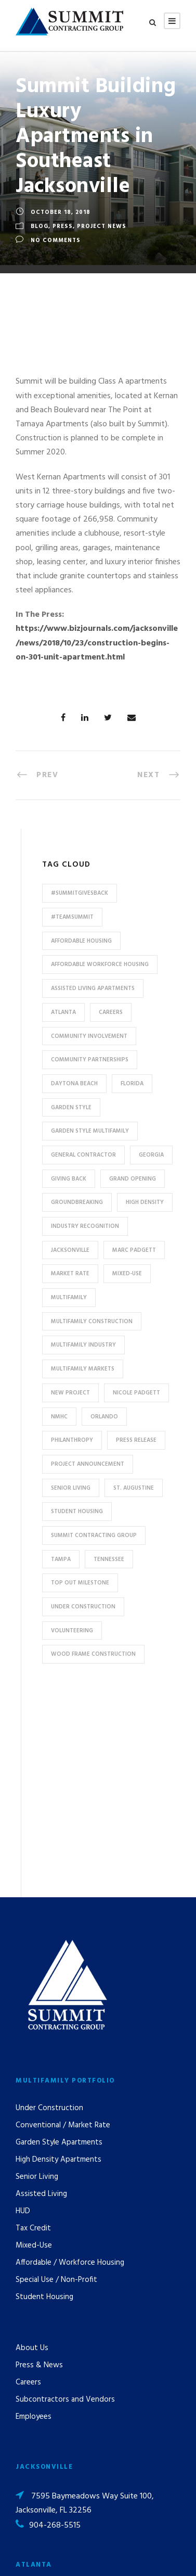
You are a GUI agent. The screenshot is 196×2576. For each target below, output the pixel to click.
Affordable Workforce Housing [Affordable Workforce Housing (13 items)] (100, 964)
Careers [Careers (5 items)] (111, 1012)
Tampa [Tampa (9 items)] (61, 1559)
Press (63, 226)
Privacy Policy (107, 2554)
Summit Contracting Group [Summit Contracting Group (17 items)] (94, 1535)
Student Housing (44, 2097)
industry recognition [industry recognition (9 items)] (85, 1226)
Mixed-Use (34, 2045)
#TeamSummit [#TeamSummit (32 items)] (72, 917)
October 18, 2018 (60, 212)
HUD (23, 2011)
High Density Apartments (58, 1959)
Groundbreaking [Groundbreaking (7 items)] (77, 1202)
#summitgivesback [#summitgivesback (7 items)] (79, 893)
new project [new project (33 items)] (70, 1393)
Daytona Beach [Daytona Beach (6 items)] (74, 1083)
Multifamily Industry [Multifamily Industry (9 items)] (83, 1345)
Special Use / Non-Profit (56, 2080)
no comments (56, 240)
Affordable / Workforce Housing (70, 2063)
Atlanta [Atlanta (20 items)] (63, 1012)
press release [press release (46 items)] (136, 1440)
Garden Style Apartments (59, 1942)
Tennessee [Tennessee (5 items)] (109, 1559)
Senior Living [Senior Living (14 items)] (70, 1488)
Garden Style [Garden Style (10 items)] (71, 1107)
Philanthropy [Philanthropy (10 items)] (72, 1440)
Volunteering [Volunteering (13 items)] (72, 1630)
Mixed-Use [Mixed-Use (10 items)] (127, 1273)
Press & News (39, 2165)
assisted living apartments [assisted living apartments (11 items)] (93, 988)
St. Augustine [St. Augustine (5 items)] (133, 1488)
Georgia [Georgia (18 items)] (151, 1155)
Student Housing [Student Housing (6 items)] (77, 1511)
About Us (32, 2148)
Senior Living (37, 1977)
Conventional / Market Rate (63, 1925)
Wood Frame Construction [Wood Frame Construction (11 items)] (93, 1654)
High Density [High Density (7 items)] (145, 1202)
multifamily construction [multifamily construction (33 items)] (92, 1321)
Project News (101, 226)
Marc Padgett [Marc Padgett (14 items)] (134, 1250)
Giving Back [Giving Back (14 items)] (68, 1179)
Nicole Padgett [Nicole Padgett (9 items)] (136, 1393)
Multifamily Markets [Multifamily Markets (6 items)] (82, 1369)
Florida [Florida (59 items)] (132, 1083)
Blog (39, 226)
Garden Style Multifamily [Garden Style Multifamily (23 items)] (90, 1131)
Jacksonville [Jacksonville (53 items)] (70, 1250)
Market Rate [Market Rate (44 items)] (70, 1273)
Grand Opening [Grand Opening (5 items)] (132, 1179)
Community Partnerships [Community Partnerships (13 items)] (89, 1059)
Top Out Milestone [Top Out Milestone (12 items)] (80, 1583)
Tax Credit (33, 2028)
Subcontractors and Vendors (65, 2199)
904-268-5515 (55, 2325)
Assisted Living (41, 1994)
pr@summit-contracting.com (80, 2466)
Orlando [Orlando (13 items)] (104, 1417)
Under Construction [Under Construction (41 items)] (83, 1606)
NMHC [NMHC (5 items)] (59, 1417)
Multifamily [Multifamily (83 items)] (69, 1297)
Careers (28, 2182)
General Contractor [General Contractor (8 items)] (83, 1155)
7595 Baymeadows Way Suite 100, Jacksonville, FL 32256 (85, 2303)
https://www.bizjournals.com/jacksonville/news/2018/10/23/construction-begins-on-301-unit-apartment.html (97, 643)
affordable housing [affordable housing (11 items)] (81, 941)
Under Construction (49, 1908)
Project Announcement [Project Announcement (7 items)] (87, 1464)
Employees (33, 2217)
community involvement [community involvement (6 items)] (89, 1036)
